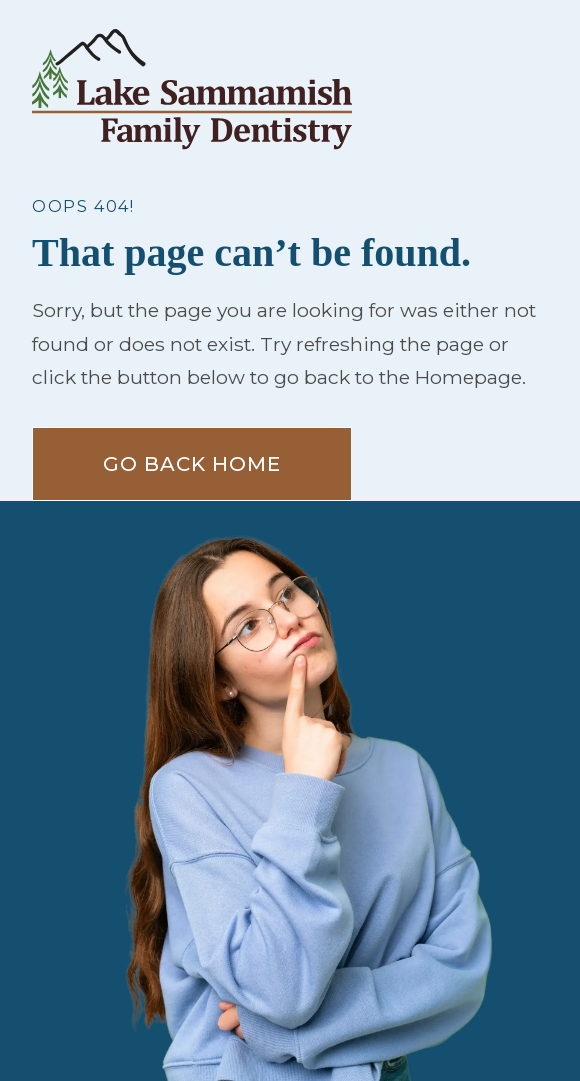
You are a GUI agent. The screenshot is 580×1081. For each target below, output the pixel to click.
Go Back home (192, 464)
